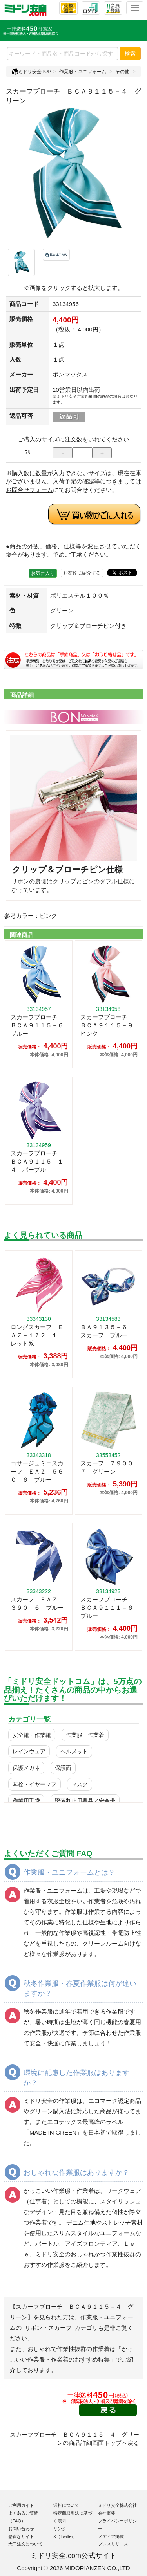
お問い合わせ (21, 2528)
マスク (79, 1784)
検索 (130, 53)
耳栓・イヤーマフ (34, 1784)
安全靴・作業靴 (32, 1735)
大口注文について (25, 2544)
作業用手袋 (26, 1801)
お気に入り (42, 573)
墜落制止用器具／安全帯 (85, 1801)
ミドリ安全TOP (31, 71)
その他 (122, 71)
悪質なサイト (21, 2536)
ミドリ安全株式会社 (117, 2505)
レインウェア (29, 1751)
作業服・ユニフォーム (82, 71)
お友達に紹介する (82, 573)
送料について (66, 2505)
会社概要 (106, 2513)
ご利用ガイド (21, 2505)
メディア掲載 (111, 2536)
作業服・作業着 (85, 1735)
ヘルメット (74, 1751)
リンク (59, 2528)
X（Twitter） (65, 2536)
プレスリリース (113, 2544)
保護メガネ (26, 1768)
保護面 (63, 1768)
